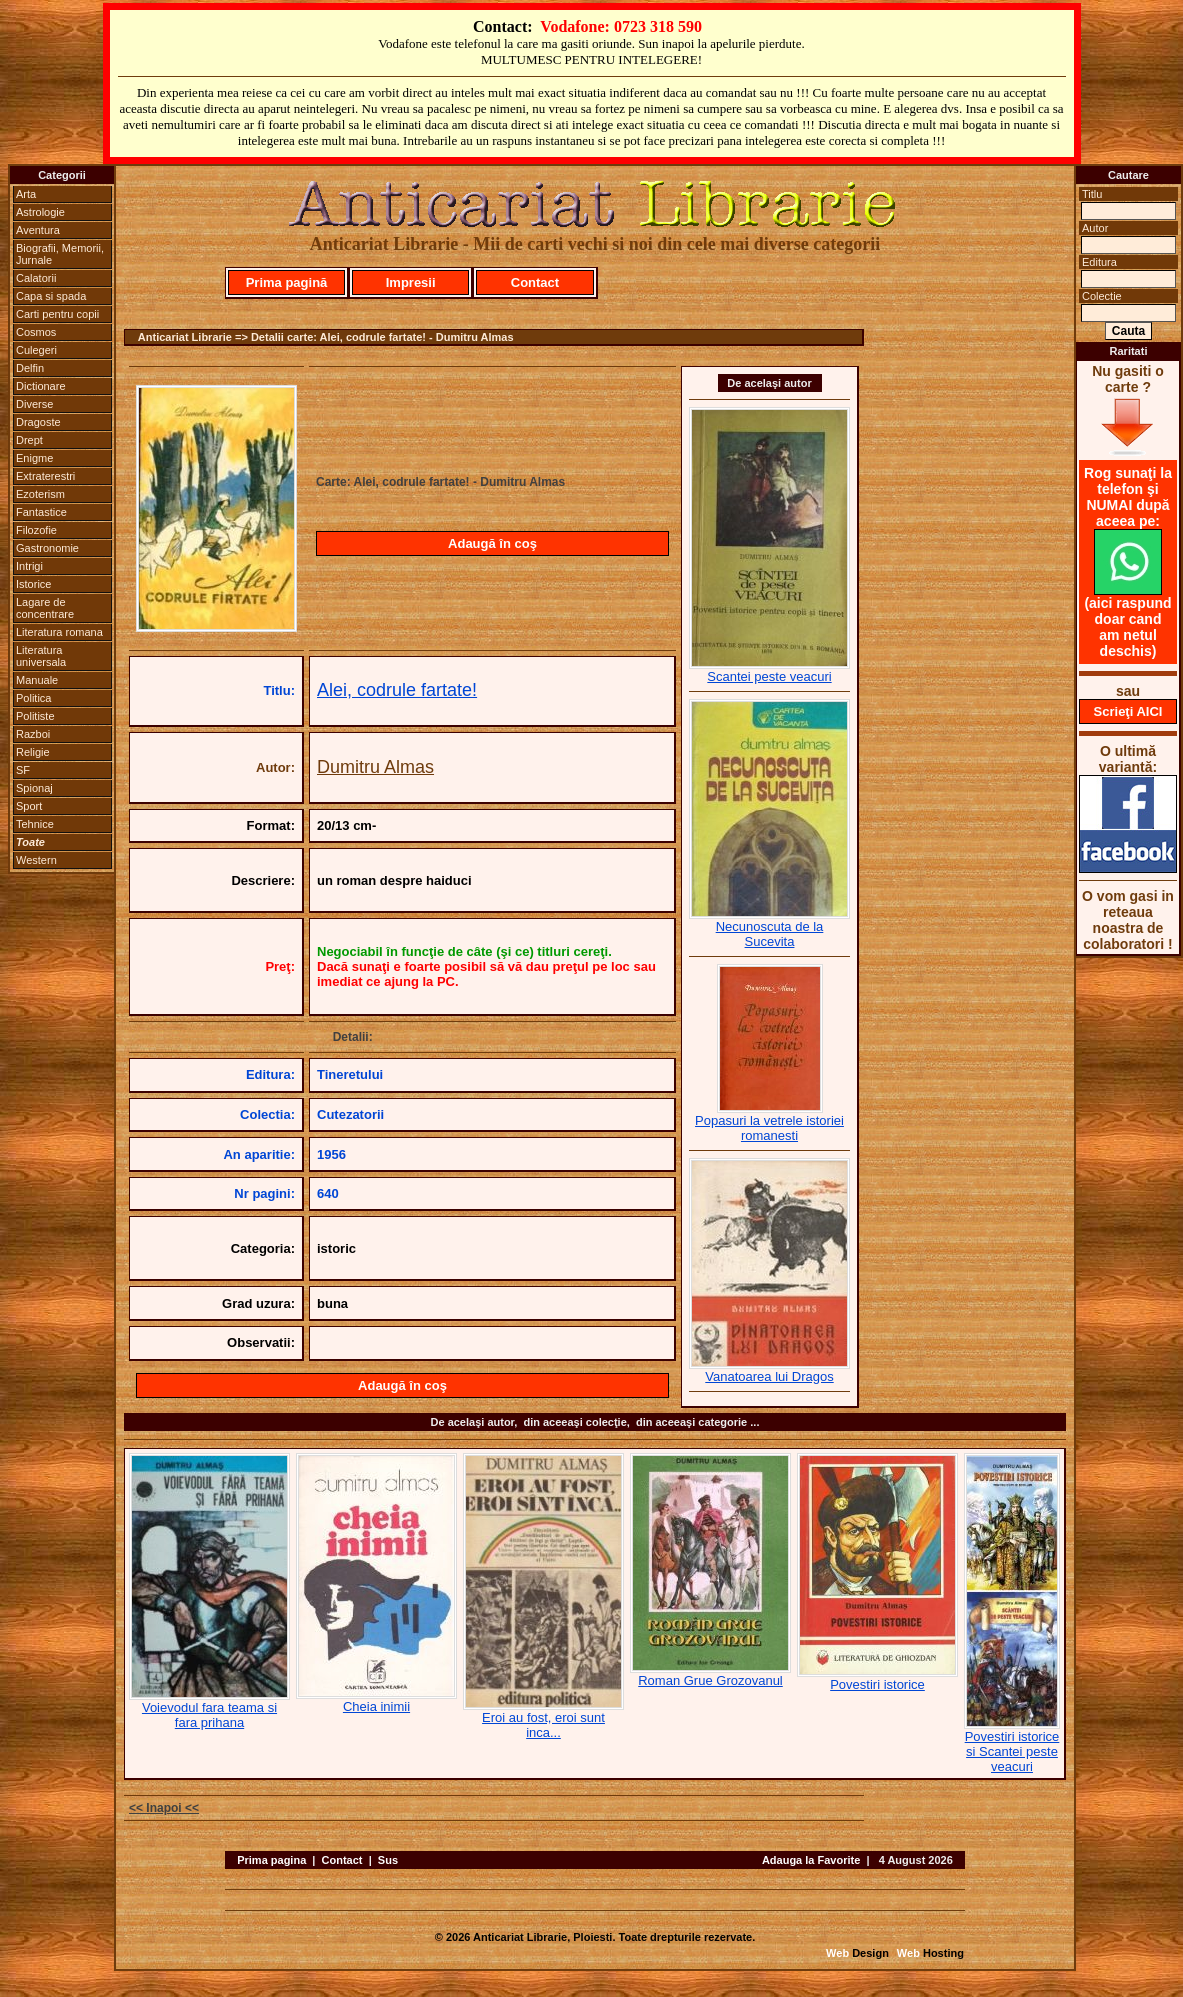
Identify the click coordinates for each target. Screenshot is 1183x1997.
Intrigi (29, 566)
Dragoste (38, 422)
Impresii (411, 282)
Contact (535, 282)
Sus (388, 1860)
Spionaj (34, 788)
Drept (29, 440)
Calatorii (36, 278)
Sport (29, 806)
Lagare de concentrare (45, 608)
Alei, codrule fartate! (397, 690)
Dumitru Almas (375, 767)
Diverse (34, 404)
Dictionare (41, 386)
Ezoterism (40, 494)
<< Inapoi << (164, 1808)
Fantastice (41, 512)
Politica (33, 698)
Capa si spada (51, 296)
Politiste (35, 716)
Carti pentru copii (57, 314)
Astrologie (40, 212)
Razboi (33, 734)
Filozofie (36, 530)
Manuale (37, 680)
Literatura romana (59, 632)
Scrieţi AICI (1128, 711)
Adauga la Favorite (811, 1860)
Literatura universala (41, 656)
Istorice (33, 584)
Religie (33, 752)
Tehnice (35, 824)
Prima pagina (271, 1860)
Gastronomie (47, 548)
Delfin (30, 368)
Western (36, 860)
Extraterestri (45, 476)
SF (23, 770)
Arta (26, 194)
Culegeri (36, 350)
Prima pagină (287, 282)
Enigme (34, 458)
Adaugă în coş (492, 543)
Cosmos (36, 332)
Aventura (38, 230)
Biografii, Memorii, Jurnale (60, 254)
